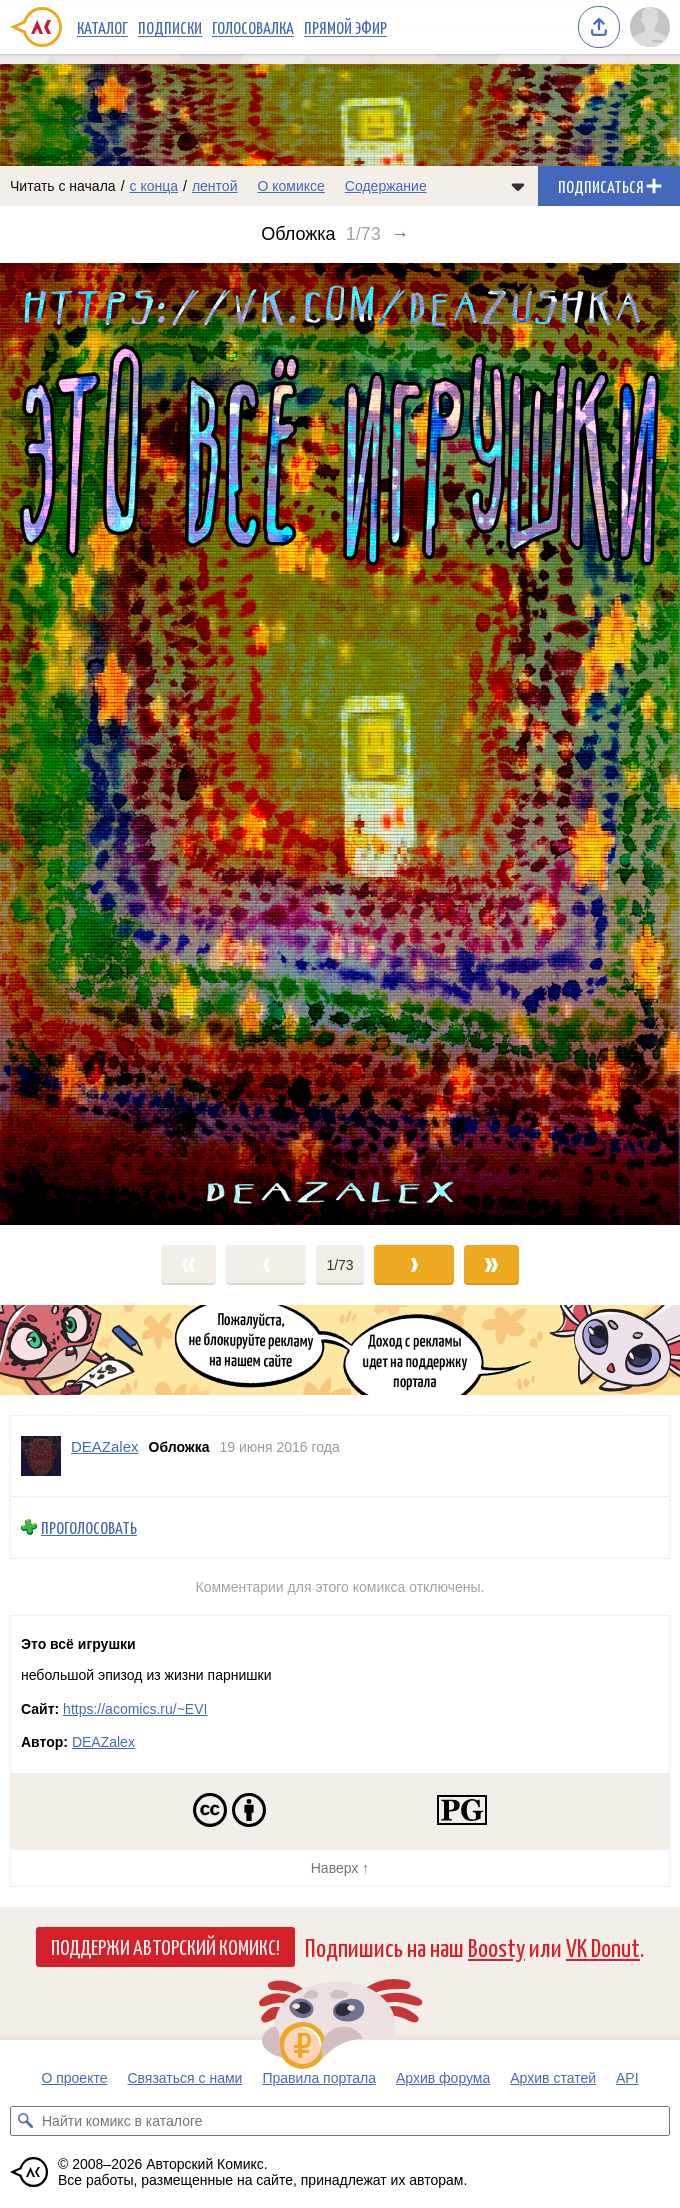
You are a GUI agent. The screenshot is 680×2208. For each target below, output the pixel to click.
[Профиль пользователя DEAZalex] (41, 1456)
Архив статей (553, 2078)
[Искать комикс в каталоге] (25, 2121)
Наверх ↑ (340, 1868)
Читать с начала (63, 186)
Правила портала (319, 2078)
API (627, 2078)
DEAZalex (103, 1742)
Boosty (496, 1946)
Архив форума (443, 2078)
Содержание (386, 186)
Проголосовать (89, 1527)
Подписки (170, 27)
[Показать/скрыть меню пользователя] (650, 27)
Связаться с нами (184, 2078)
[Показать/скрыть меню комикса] (518, 186)
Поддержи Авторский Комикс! (165, 1946)
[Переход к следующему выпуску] (340, 744)
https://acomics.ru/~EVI (135, 1709)
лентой (215, 186)
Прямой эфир (345, 27)
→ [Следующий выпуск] (400, 234)
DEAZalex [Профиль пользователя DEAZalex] (105, 1446)
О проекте (74, 2078)
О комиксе (290, 186)
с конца (154, 186)
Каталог (102, 27)
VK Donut (603, 1946)
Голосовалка (253, 27)
